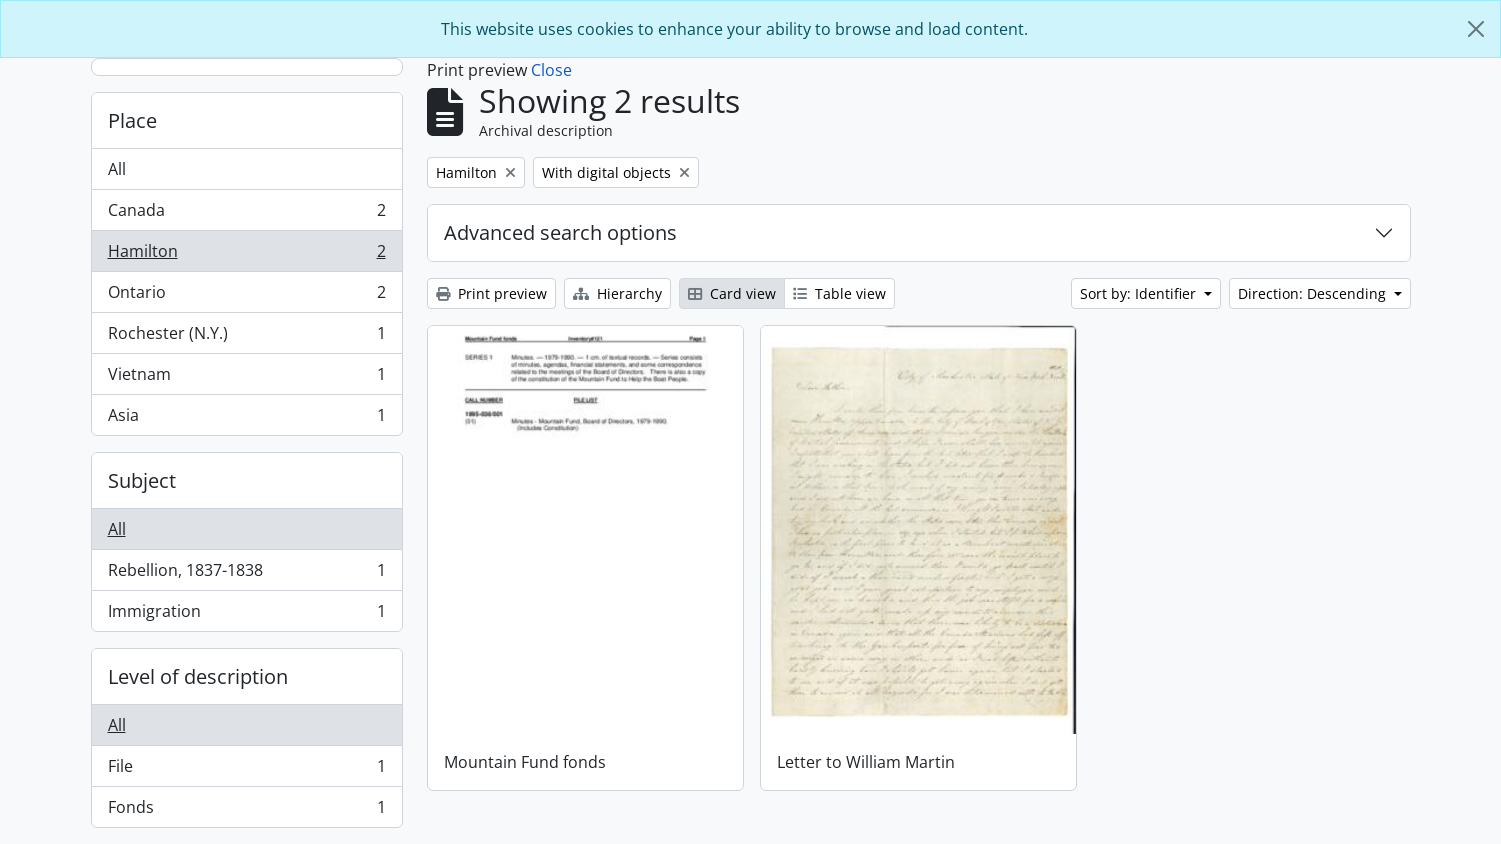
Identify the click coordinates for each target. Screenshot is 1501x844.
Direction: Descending (1314, 293)
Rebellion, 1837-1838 (246, 574)
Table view (839, 293)
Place (132, 120)
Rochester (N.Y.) (246, 337)
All (117, 169)
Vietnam (246, 378)
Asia (246, 419)
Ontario (246, 296)
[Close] (1476, 29)
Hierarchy (617, 293)
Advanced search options (560, 232)
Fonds (246, 811)
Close (551, 70)
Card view (732, 293)
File (246, 770)
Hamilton (246, 255)
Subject (142, 480)
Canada (246, 214)
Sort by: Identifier (1140, 293)
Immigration (246, 615)
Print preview (491, 293)
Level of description (198, 676)
